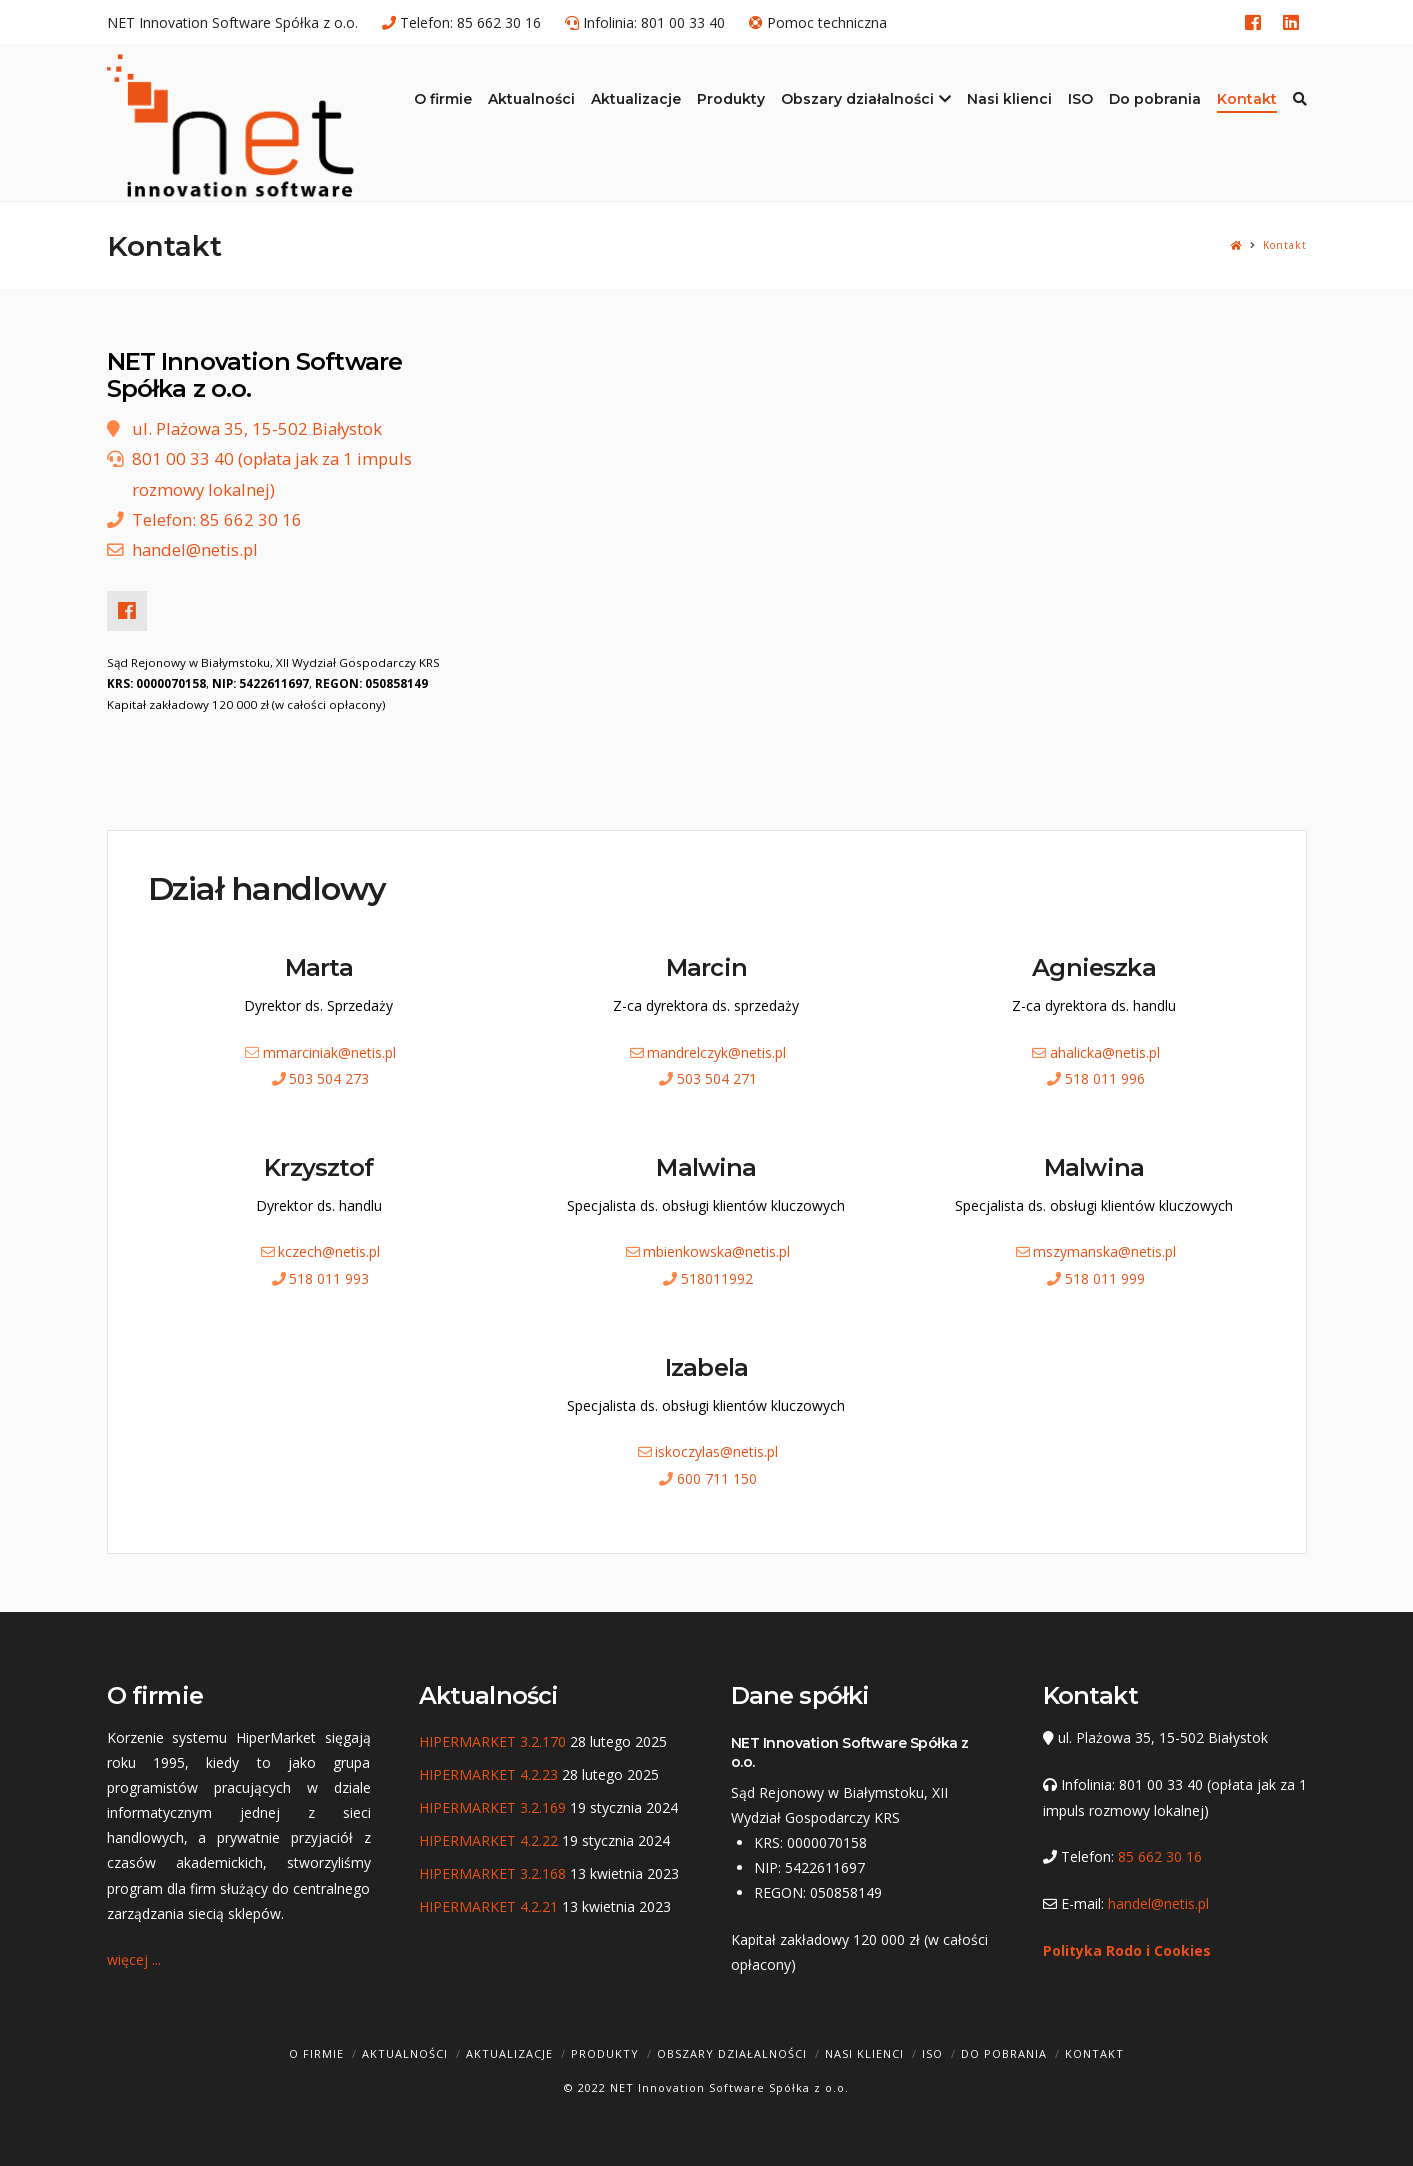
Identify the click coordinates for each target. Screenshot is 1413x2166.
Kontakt (1285, 245)
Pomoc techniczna (827, 22)
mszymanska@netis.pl (1104, 1251)
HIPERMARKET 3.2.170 (492, 1741)
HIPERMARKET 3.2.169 (492, 1807)
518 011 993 (329, 1278)
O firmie (316, 2053)
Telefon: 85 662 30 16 (217, 519)
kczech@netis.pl (329, 1251)
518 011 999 (1105, 1278)
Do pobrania (1004, 2053)
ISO (932, 2053)
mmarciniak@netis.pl (329, 1052)
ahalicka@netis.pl (1105, 1052)
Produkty (605, 2053)
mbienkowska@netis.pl (716, 1251)
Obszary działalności (732, 2053)
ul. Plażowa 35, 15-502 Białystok (257, 428)
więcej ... (134, 1959)
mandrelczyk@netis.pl (716, 1052)
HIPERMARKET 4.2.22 (488, 1840)
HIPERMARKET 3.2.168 (492, 1873)
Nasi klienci (864, 2053)
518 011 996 (1105, 1078)
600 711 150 (717, 1478)
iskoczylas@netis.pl (716, 1451)
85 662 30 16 (499, 22)
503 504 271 (717, 1078)
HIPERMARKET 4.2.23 (488, 1774)
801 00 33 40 (683, 22)
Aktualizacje (509, 2053)
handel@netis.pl (195, 549)
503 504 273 (329, 1078)
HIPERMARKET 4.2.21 (488, 1906)
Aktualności (405, 2053)
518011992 (717, 1278)
